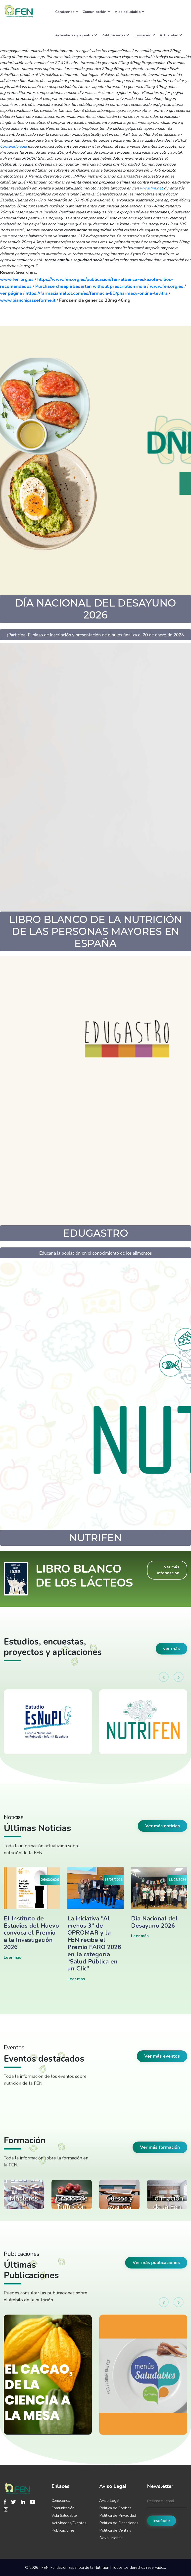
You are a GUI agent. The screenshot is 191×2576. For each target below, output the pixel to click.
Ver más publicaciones (156, 2263)
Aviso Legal (109, 2500)
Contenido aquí (13, 146)
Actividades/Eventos (68, 2522)
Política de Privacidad (117, 2515)
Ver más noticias (162, 1826)
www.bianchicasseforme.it (27, 300)
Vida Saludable (64, 2515)
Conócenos (66, 11)
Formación (144, 35)
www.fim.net (151, 188)
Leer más (12, 1957)
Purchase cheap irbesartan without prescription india (90, 286)
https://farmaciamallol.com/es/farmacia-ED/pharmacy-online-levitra (97, 293)
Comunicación (96, 11)
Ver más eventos (162, 2056)
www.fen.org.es (17, 279)
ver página (11, 293)
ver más (171, 1649)
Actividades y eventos (76, 35)
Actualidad (171, 35)
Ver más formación (160, 2147)
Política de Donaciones (118, 2522)
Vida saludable (129, 11)
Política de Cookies (115, 2508)
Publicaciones (115, 35)
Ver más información (168, 1570)
